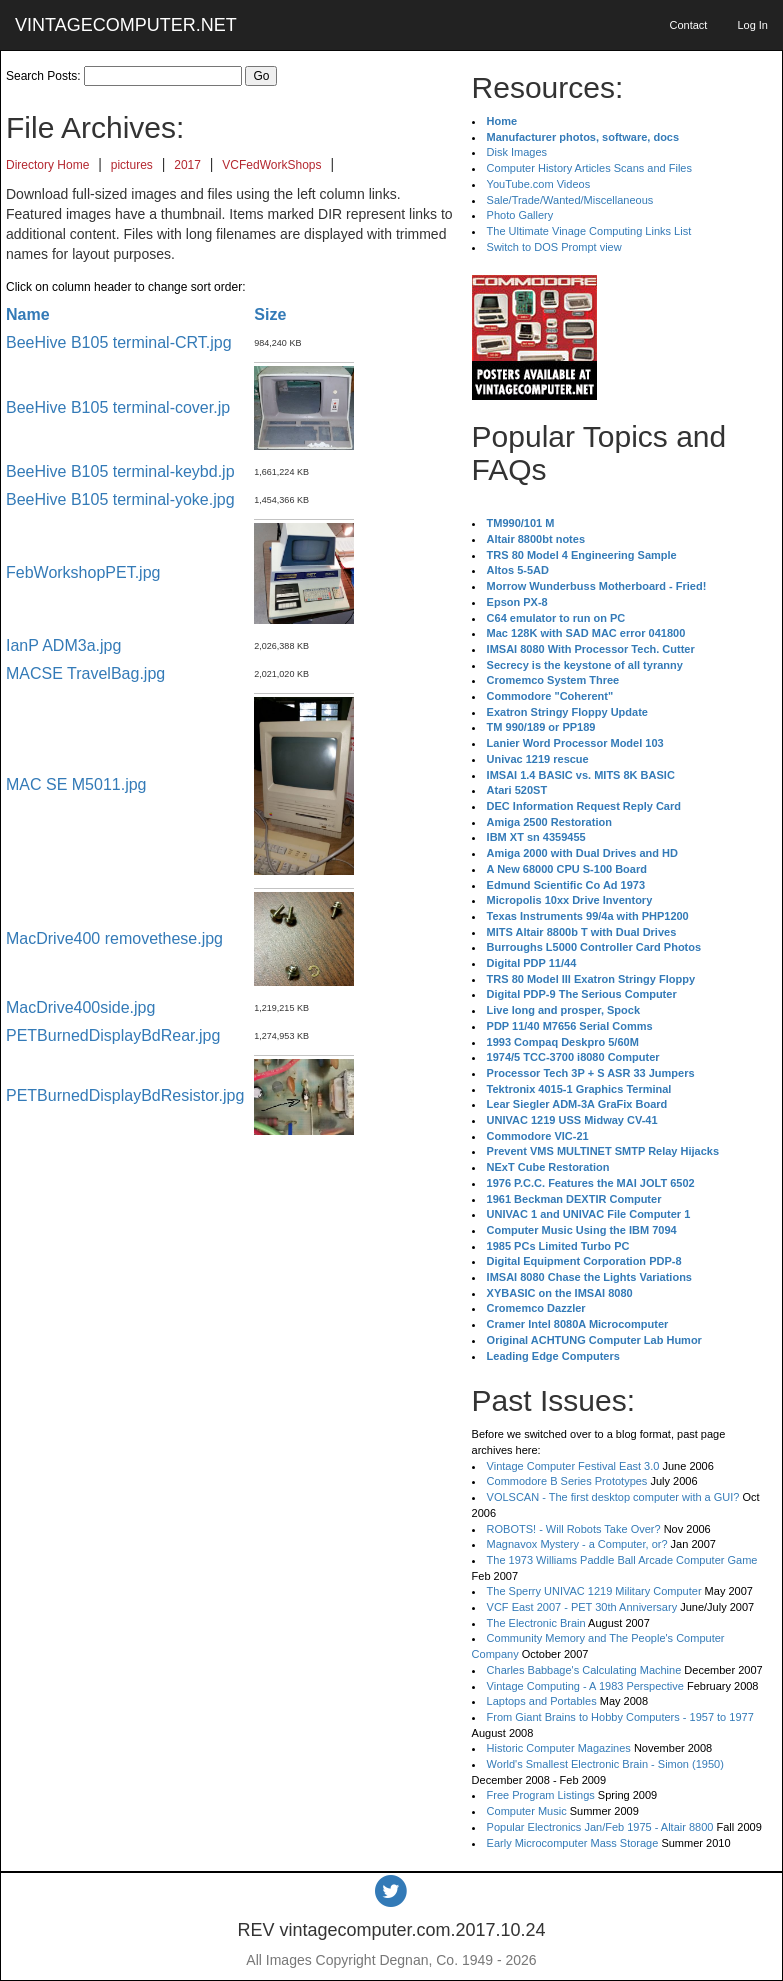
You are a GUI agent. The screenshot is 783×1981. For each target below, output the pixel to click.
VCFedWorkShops (271, 165)
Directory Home (47, 165)
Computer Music (527, 1811)
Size (270, 314)
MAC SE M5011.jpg (76, 784)
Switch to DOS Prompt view (554, 247)
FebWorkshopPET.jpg (83, 572)
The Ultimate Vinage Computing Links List (589, 231)
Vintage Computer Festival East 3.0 (573, 1466)
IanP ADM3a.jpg (63, 645)
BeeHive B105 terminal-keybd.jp (120, 471)
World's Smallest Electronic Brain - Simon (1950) (605, 1764)
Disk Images (517, 152)
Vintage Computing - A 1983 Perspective (585, 1686)
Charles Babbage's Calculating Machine (584, 1670)
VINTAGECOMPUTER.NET (126, 25)
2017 (187, 165)
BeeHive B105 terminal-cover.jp (118, 407)
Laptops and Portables (542, 1701)
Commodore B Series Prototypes (567, 1481)
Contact (688, 25)
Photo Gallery (520, 215)
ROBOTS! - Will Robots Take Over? (574, 1529)
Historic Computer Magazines (559, 1748)
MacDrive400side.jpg (80, 1007)
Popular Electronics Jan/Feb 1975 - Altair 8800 (600, 1827)
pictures (132, 165)
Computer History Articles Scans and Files (589, 168)
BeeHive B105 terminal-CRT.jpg (119, 342)
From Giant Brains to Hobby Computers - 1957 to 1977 (620, 1717)
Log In (752, 25)
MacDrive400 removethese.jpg (114, 938)
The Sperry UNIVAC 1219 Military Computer (594, 1591)
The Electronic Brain (536, 1623)
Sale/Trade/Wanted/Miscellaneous (570, 200)
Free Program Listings (541, 1795)
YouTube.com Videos (539, 184)
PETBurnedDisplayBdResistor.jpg (125, 1095)
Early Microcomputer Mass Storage (573, 1843)
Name (28, 314)
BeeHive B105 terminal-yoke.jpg (120, 499)
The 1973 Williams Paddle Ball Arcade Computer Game (622, 1560)
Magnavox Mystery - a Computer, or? (577, 1544)
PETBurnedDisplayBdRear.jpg (113, 1035)
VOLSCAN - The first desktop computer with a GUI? (613, 1497)
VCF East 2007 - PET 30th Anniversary (582, 1607)
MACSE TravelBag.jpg (85, 673)
